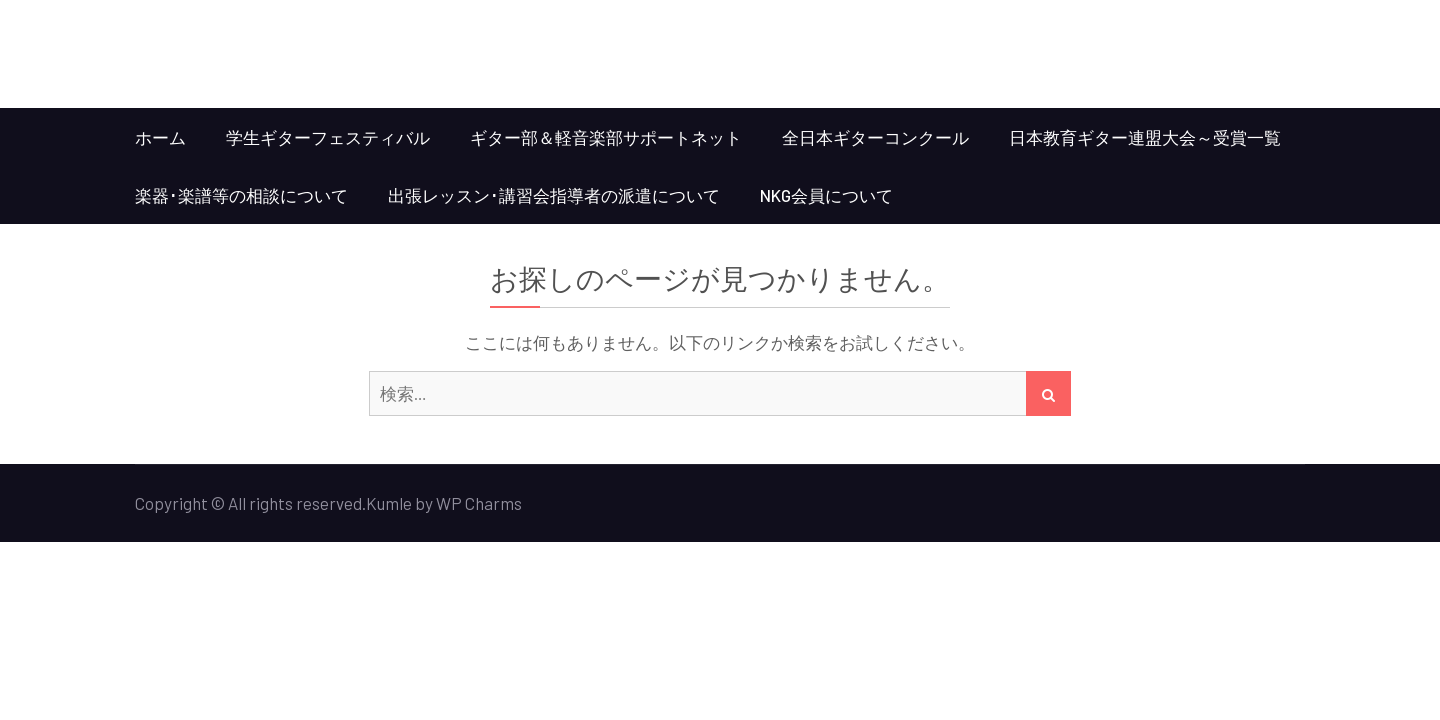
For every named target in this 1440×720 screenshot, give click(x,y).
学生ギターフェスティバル (328, 137)
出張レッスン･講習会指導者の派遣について (554, 195)
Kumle (389, 503)
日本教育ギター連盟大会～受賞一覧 (1145, 137)
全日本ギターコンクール (875, 137)
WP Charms (479, 503)
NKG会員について (826, 195)
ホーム (160, 137)
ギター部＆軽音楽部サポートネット (606, 137)
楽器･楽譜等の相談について (241, 195)
